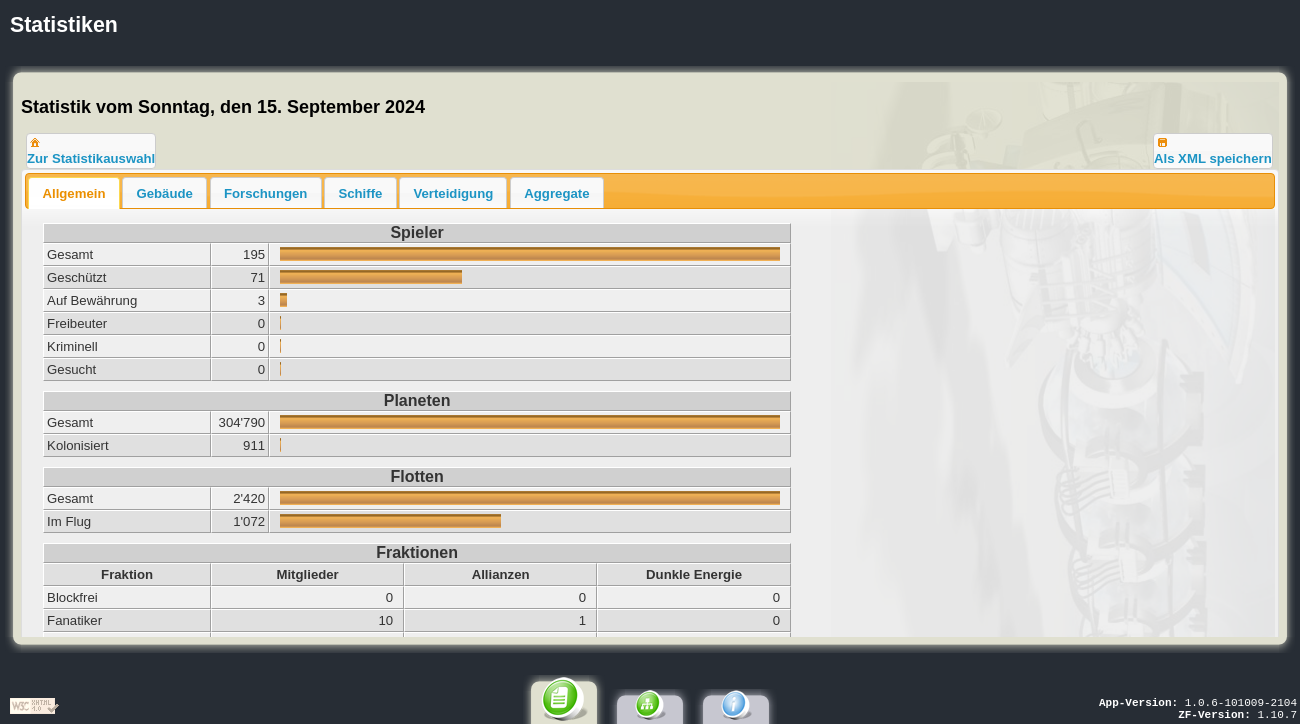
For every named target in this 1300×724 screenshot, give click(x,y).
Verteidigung (453, 193)
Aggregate (556, 193)
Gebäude (164, 193)
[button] (91, 151)
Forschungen (266, 193)
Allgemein (73, 193)
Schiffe (360, 193)
